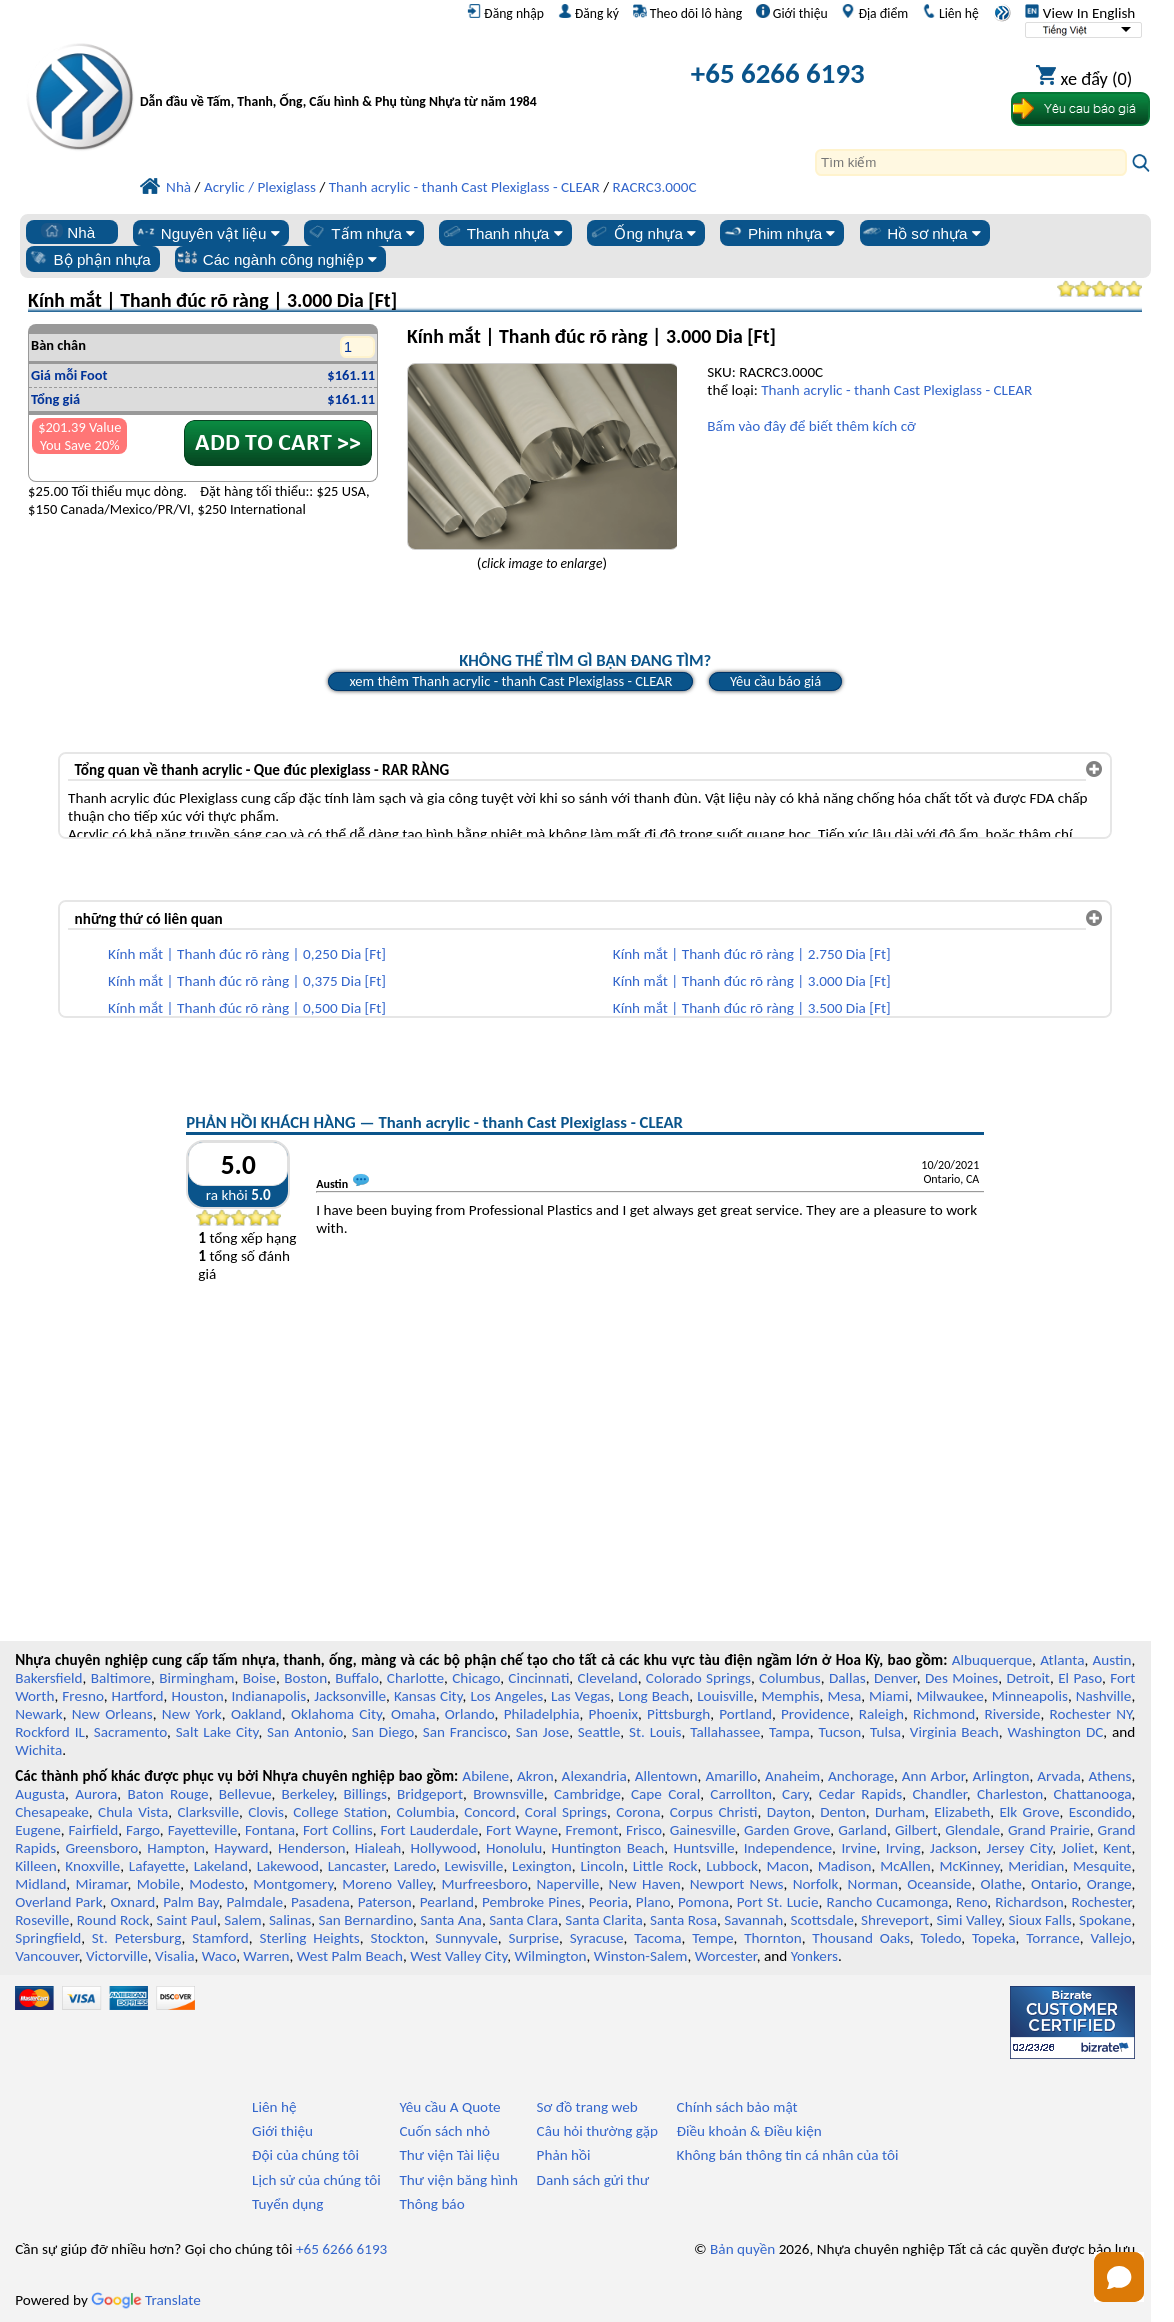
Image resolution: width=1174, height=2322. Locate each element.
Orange (1109, 1884)
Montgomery (293, 1884)
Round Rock (113, 1920)
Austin (1112, 1660)
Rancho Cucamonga (887, 1902)
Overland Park (58, 1902)
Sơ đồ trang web (587, 2107)
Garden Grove (787, 1830)
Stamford (220, 1938)
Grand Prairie (1049, 1830)
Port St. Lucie (778, 1902)
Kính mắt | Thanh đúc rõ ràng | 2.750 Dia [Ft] (752, 954)
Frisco (644, 1830)
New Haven (645, 1884)
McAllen (905, 1866)
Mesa (844, 1696)
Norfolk (816, 1884)
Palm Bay (191, 1902)
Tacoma (657, 1938)
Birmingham (196, 1678)
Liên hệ (950, 13)
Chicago (476, 1678)
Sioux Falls (1039, 1920)
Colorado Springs (698, 1678)
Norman (873, 1884)
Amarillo (731, 1776)
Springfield (48, 1938)
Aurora (96, 1794)
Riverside (1012, 1714)
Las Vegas (580, 1696)
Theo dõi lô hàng (687, 13)
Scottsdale (822, 1920)
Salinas (290, 1920)
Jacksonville (350, 1696)
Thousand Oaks (860, 1938)
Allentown (666, 1776)
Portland (745, 1714)
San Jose (543, 1732)
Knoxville (92, 1866)
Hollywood (444, 1848)
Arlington (1001, 1776)
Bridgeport (430, 1794)
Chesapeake (52, 1812)
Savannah (753, 1920)
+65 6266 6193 (778, 73)
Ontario (1054, 1884)
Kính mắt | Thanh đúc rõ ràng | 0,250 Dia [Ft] (247, 954)
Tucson (840, 1732)
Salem (242, 1920)
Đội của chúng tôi (305, 2155)
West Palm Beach (350, 1956)
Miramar (101, 1884)
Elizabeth (962, 1812)
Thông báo (431, 2204)
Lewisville (474, 1866)
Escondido (1100, 1812)
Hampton (176, 1848)
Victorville (117, 1956)
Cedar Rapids (860, 1794)
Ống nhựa (642, 233)
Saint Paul (187, 1920)
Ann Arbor (933, 1776)
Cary (795, 1794)
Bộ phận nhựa (89, 259)
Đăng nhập (505, 13)
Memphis (791, 1696)
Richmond (944, 1714)
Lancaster (356, 1866)
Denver (895, 1678)
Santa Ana (451, 1920)
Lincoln (602, 1866)
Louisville (725, 1696)
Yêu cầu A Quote (449, 2107)
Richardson (1029, 1902)
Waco (219, 1956)
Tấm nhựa (360, 233)
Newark (38, 1714)
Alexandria (594, 1776)
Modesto (216, 1884)
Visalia (175, 1956)
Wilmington (550, 1956)
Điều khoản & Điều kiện (749, 2131)
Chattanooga (1092, 1794)
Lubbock (732, 1866)
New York (192, 1714)
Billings (365, 1794)
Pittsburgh (678, 1714)
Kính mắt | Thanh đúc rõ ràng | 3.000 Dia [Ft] (752, 981)
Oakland (256, 1714)
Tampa (789, 1732)
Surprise (534, 1938)
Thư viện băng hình (458, 2180)
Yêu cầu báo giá (775, 681)
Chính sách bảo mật (737, 2107)
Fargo (143, 1830)
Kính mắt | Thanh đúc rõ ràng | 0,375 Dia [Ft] (247, 981)
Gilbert (916, 1830)
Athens (1110, 1776)
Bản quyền (742, 2249)
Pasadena (320, 1902)
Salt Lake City (217, 1732)
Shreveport (895, 1920)
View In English (1080, 13)
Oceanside (939, 1884)
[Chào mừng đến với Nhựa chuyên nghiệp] (342, 77)
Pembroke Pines (531, 1902)
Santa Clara (523, 1920)
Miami (888, 1696)
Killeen (35, 1866)
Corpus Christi (714, 1812)
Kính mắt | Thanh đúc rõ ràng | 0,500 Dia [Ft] (247, 1008)
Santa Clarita (604, 1920)
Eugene (38, 1830)
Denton (843, 1812)
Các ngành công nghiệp (277, 259)
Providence (815, 1714)
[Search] (971, 162)
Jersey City (1020, 1848)
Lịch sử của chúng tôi (316, 2180)
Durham (900, 1812)
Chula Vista (133, 1812)
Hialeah (378, 1848)
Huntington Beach (608, 1848)
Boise (259, 1678)
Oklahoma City (336, 1714)
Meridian (1036, 1866)
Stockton (397, 1938)
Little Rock (665, 1866)
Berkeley (308, 1794)
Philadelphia (542, 1714)
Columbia (426, 1812)
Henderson (312, 1848)
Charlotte (415, 1678)
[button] (1119, 2277)
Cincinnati (538, 1678)
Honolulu (514, 1848)
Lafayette (157, 1866)
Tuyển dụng (287, 2204)
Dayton (789, 1812)
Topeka (994, 1938)
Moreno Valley (387, 1884)
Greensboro (101, 1848)
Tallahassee (725, 1732)
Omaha (413, 1714)
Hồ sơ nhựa (921, 233)
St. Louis (655, 1732)
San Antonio (305, 1732)
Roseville (42, 1920)
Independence (788, 1848)
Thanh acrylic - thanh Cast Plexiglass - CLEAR (896, 390)
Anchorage (861, 1776)
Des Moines (961, 1678)
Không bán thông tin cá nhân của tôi (788, 2155)
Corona (638, 1812)
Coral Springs (566, 1812)
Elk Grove (1029, 1812)
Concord (489, 1812)
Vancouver (47, 1956)
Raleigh (881, 1714)
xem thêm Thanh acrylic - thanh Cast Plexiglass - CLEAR (510, 681)
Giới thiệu (792, 13)
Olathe (1001, 1884)
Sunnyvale (466, 1938)
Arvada (1058, 1776)
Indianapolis (269, 1696)
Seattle (599, 1732)
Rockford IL (50, 1732)
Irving (903, 1848)
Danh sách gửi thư (593, 2180)
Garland (862, 1830)
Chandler (939, 1794)
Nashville (1104, 1696)
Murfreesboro (485, 1884)
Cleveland (608, 1678)
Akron (535, 1776)
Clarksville (209, 1812)
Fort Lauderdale (429, 1830)
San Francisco (465, 1732)
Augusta (40, 1794)
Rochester (1101, 1902)
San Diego (383, 1732)
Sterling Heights (309, 1938)
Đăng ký (588, 13)
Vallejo (1111, 1938)
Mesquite (1102, 1866)
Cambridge (587, 1794)
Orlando (470, 1714)
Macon (788, 1866)
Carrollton (741, 1794)
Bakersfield (48, 1678)
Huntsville (703, 1848)
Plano (653, 1902)
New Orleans (112, 1714)
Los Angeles (506, 1696)
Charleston (1010, 1794)
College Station (340, 1812)
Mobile (159, 1884)
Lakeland (221, 1866)
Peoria (608, 1902)
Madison (845, 1866)
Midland (40, 1884)
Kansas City (428, 1696)
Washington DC (1056, 1732)
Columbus (790, 1678)
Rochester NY (1090, 1714)
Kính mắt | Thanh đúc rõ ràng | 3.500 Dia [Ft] (752, 1008)
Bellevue (245, 1794)
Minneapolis (1030, 1696)
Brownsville (508, 1794)
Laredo (415, 1866)
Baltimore (121, 1678)
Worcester (726, 1956)
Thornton (772, 1938)
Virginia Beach (954, 1732)
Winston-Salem (641, 1956)
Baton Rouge (167, 1794)
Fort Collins (338, 1830)
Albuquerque (992, 1660)
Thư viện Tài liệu (449, 2155)
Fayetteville (203, 1830)
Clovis (266, 1812)
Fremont (592, 1830)
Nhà (68, 232)
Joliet (1078, 1848)
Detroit (1028, 1678)
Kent (1117, 1848)
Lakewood (288, 1866)
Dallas (847, 1678)
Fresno (82, 1696)
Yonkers (814, 1956)
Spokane (1105, 1920)
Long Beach (653, 1696)
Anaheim (792, 1776)
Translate (146, 2300)
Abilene (485, 1776)
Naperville (568, 1884)
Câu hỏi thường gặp (597, 2131)
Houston (198, 1696)
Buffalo (356, 1678)
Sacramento (130, 1732)
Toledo (941, 1938)
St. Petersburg (137, 1938)
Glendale (972, 1830)
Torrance (1053, 1938)
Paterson (385, 1902)
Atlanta (1062, 1660)
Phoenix (613, 1714)
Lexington (542, 1866)
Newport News (737, 1884)
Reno (971, 1902)
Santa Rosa (683, 1920)
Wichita (38, 1750)
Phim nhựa (778, 233)
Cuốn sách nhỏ (444, 2131)
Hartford (138, 1696)
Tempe (712, 1938)
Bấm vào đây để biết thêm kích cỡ (811, 426)
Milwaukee (949, 1696)
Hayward (241, 1848)
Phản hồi (564, 2155)
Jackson (953, 1848)
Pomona (703, 1902)
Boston (305, 1678)
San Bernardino (366, 1920)
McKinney (970, 1866)
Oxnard (132, 1902)
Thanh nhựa (502, 233)
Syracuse (597, 1938)
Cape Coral (665, 1794)
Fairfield (94, 1830)
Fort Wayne (522, 1830)
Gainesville (703, 1830)
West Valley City (458, 1956)
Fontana (270, 1830)
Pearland (447, 1902)
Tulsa (885, 1732)
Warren (266, 1956)
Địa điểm (874, 13)
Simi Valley (968, 1920)
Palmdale (254, 1902)
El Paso (1080, 1678)
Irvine (858, 1848)
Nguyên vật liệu (207, 233)
